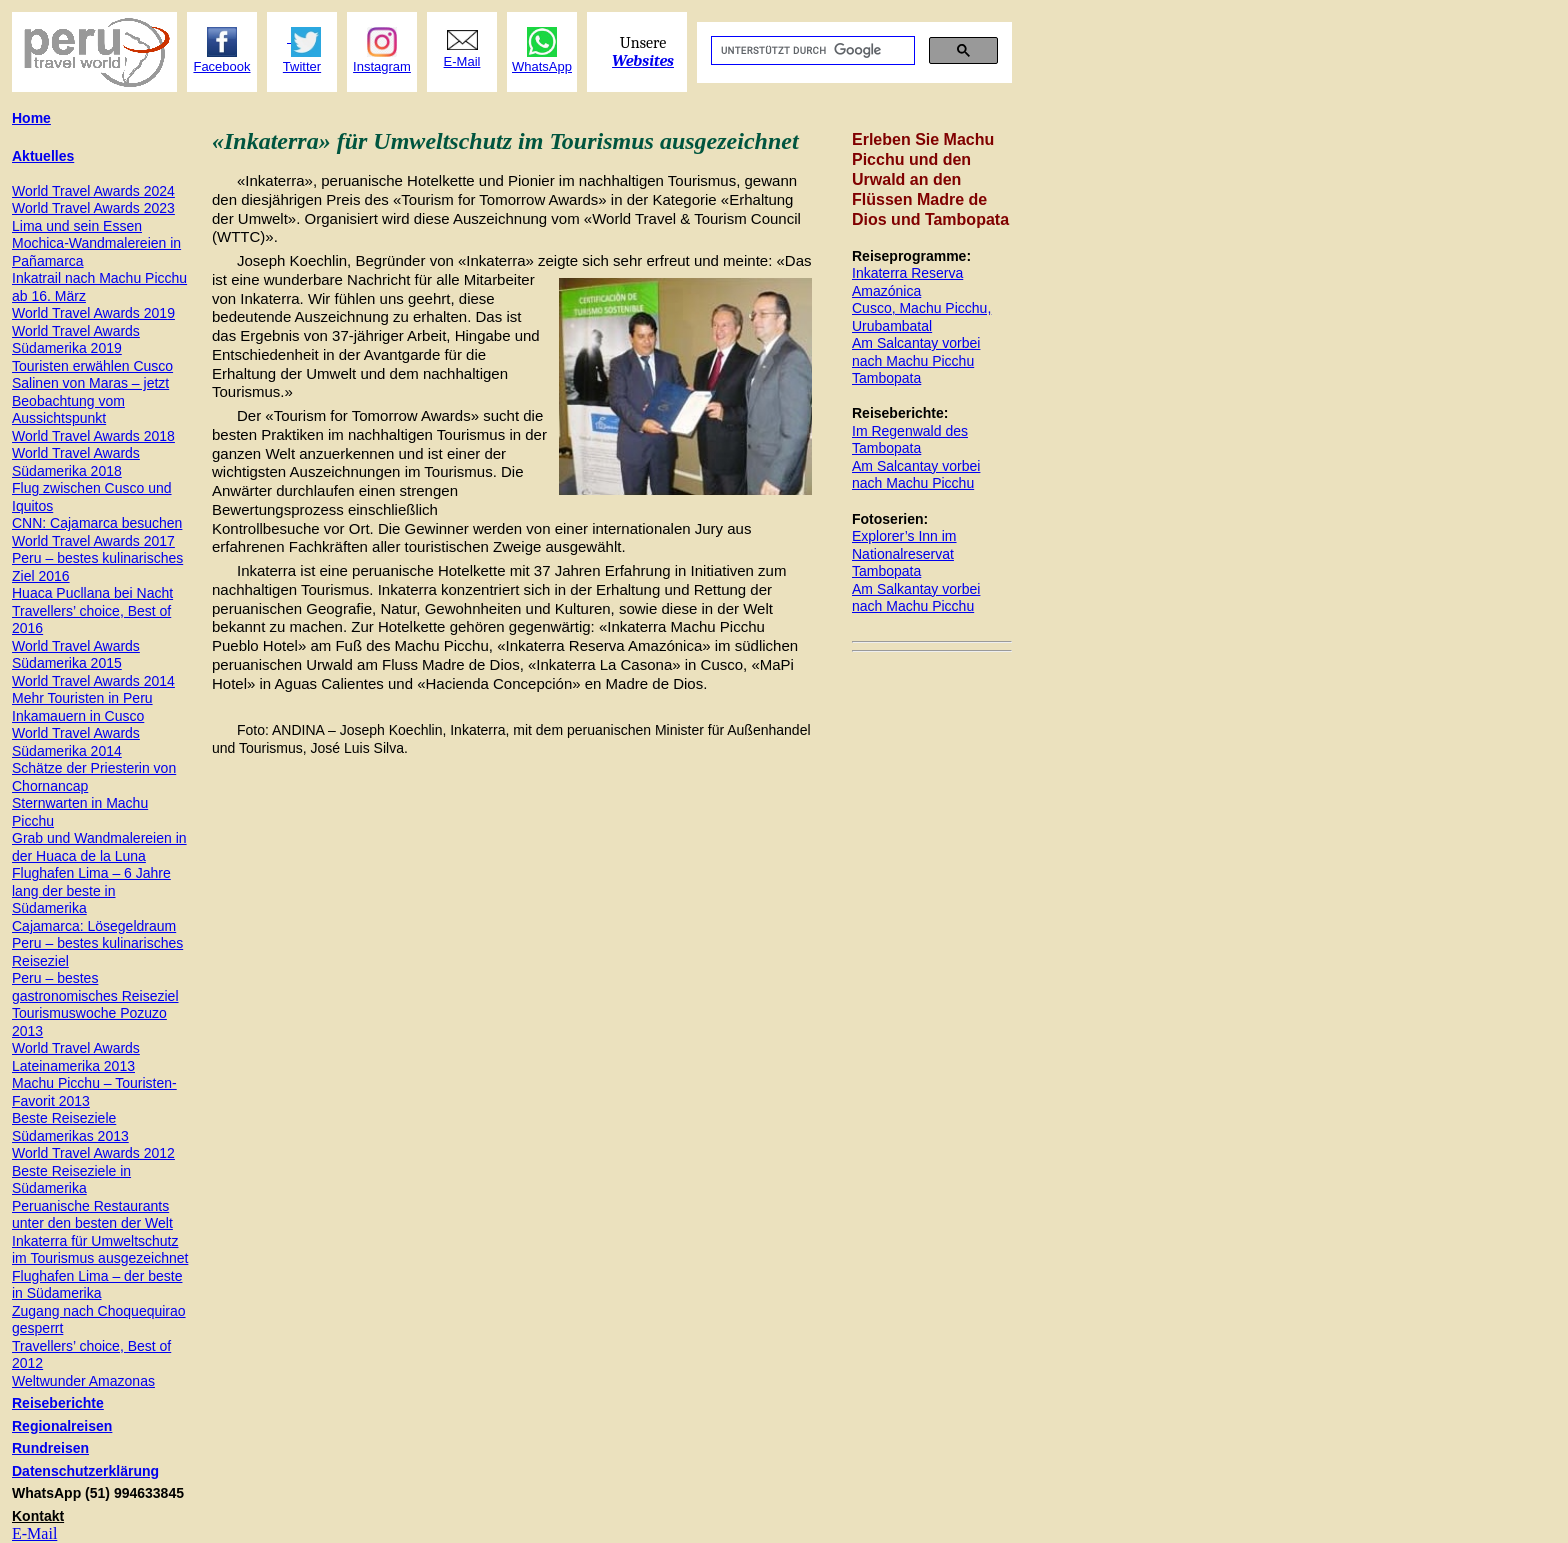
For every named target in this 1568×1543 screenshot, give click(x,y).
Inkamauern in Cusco (78, 716)
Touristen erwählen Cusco (92, 366)
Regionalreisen (62, 1426)
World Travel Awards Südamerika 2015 (76, 655)
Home (31, 118)
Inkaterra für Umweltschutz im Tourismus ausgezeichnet (100, 1250)
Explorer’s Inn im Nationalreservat (904, 545)
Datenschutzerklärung (85, 1471)
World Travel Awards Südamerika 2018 (76, 462)
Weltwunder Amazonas (83, 1381)
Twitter (302, 66)
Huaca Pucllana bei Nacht (92, 593)
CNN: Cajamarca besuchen (97, 523)
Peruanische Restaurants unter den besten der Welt (92, 1215)
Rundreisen (50, 1448)
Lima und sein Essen (77, 226)
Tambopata (886, 378)
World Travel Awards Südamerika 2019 (76, 340)
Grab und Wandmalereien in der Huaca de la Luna (99, 847)
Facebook (221, 66)
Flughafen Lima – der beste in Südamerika (97, 1285)
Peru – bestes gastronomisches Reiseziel (95, 987)
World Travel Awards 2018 (93, 436)
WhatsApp (542, 66)
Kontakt (38, 1516)
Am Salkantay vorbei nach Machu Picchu (916, 598)
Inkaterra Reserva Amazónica (907, 282)
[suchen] (811, 51)
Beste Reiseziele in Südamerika (71, 1180)
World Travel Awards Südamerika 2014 (76, 742)
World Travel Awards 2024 (93, 191)
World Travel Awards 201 (93, 313)
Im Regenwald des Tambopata (910, 440)
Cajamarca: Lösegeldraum (94, 926)
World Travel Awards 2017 (93, 541)
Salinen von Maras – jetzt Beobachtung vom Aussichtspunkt (90, 400)
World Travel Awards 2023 (93, 208)
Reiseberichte (58, 1403)
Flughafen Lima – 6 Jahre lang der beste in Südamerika (91, 890)
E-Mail (34, 1533)
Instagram (382, 66)
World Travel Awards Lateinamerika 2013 (76, 1057)
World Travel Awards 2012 (93, 1153)
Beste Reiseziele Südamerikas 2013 (70, 1127)
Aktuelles (43, 156)
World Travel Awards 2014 (93, 681)
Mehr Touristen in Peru (82, 698)
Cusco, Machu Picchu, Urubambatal (921, 317)
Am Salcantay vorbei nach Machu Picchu (916, 352)
